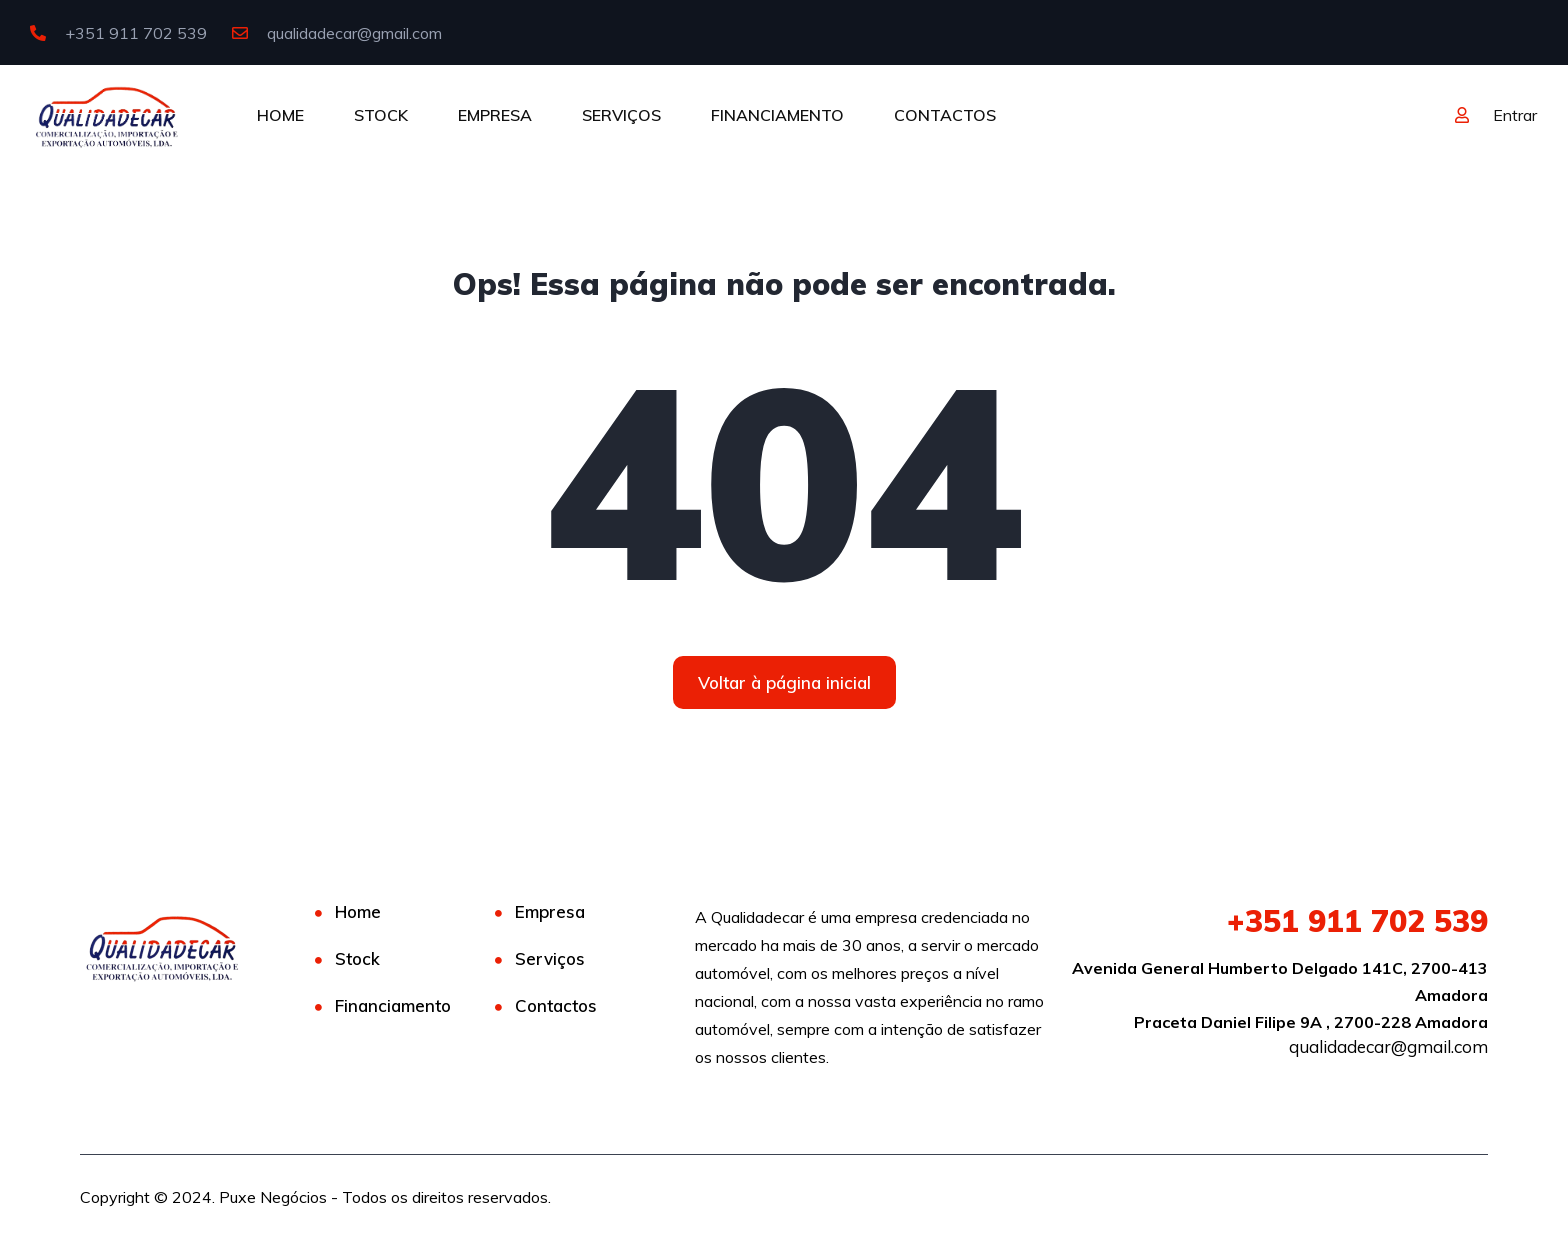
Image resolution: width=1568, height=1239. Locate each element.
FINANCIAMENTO (777, 115)
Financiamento (393, 1005)
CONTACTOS (945, 115)
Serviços (550, 958)
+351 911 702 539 (118, 33)
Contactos (556, 1005)
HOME (280, 115)
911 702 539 (1357, 921)
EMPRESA (495, 115)
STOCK (381, 115)
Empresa (550, 911)
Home (358, 911)
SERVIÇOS (621, 115)
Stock (357, 958)
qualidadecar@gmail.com (337, 33)
